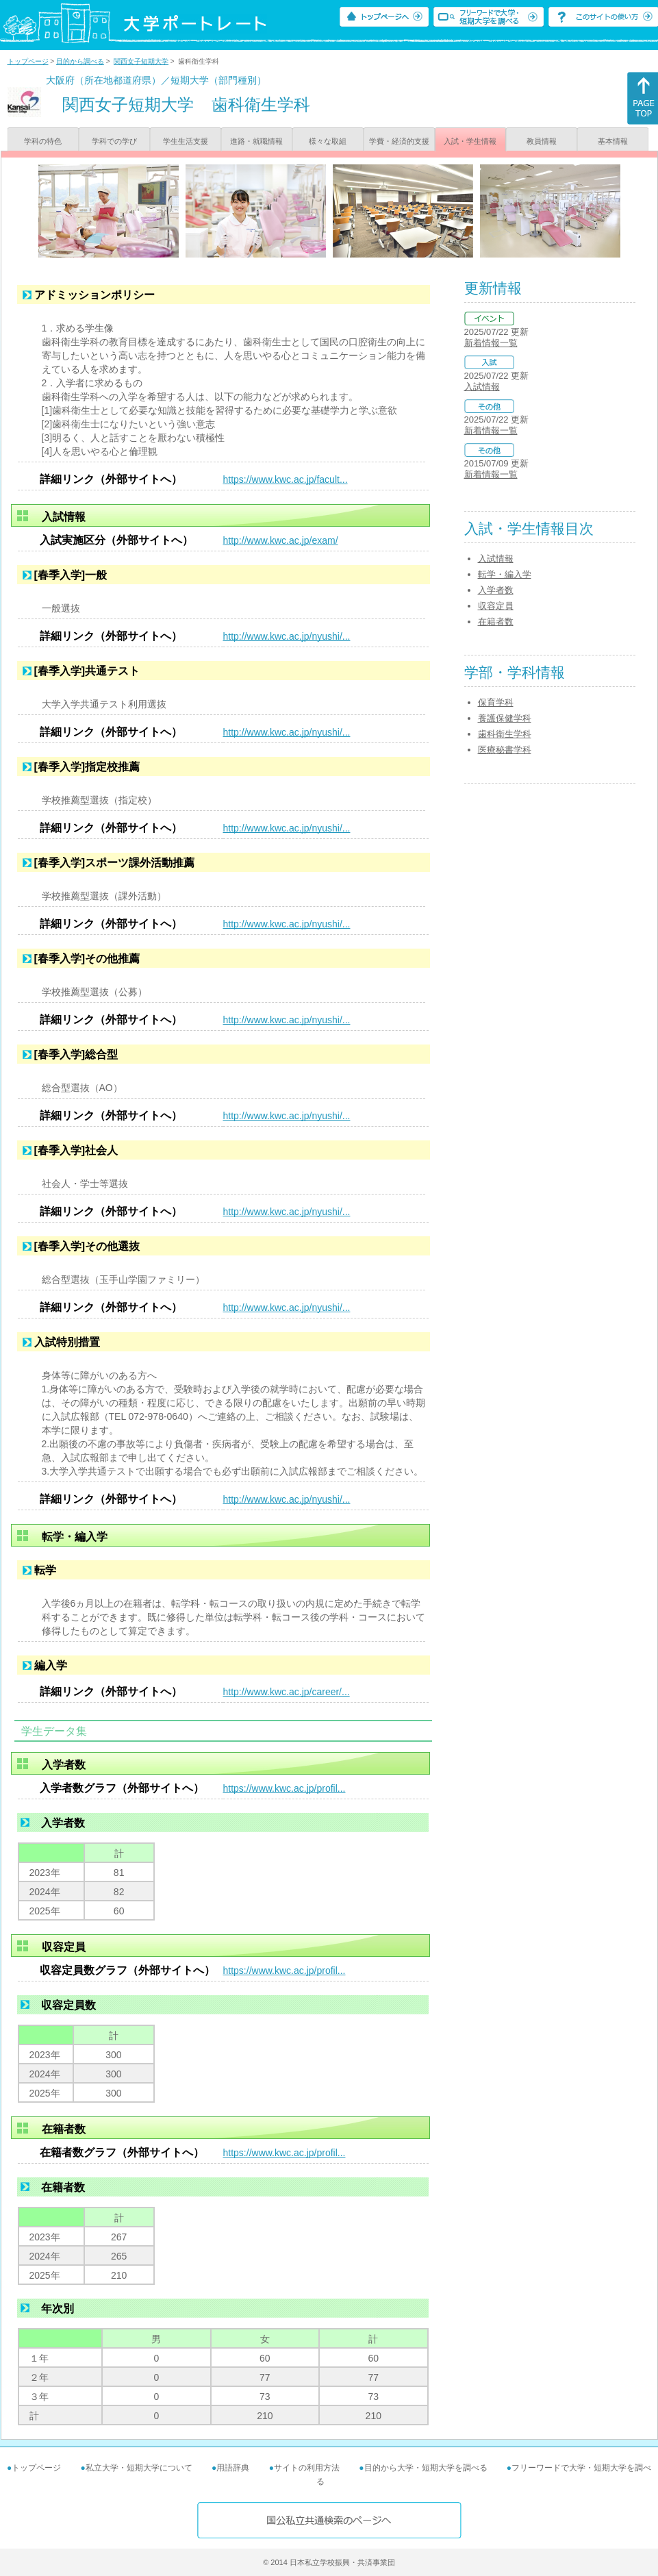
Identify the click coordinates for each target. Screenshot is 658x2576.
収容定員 (496, 606)
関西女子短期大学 (141, 61)
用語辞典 (232, 2468)
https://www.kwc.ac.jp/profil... (284, 1788)
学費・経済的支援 (399, 141)
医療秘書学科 (504, 750)
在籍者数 (496, 621)
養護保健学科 (504, 718)
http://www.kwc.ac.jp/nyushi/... (287, 636)
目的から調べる (80, 61)
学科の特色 (43, 141)
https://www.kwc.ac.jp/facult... (285, 479)
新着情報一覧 (491, 343)
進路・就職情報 (256, 141)
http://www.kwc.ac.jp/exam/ (280, 540)
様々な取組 (327, 141)
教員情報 (542, 141)
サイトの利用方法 (307, 2468)
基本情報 (613, 141)
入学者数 (496, 590)
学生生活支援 (185, 141)
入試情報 (482, 387)
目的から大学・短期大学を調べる (426, 2468)
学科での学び (114, 141)
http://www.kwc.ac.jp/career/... (286, 1691)
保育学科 (496, 702)
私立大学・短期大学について (139, 2468)
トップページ (28, 61)
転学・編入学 (504, 574)
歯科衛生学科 (504, 734)
